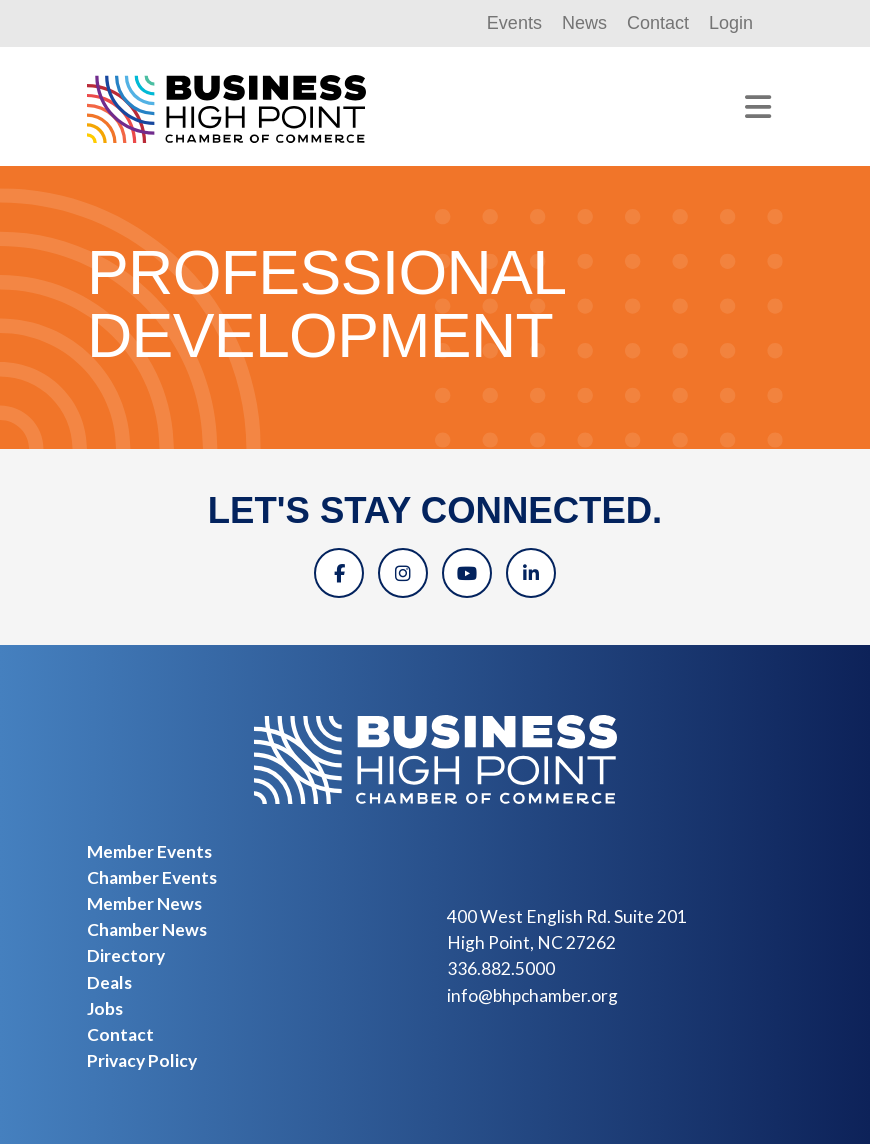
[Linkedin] (531, 573)
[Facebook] (339, 573)
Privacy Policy (142, 1060)
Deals (109, 982)
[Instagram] (403, 573)
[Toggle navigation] (758, 107)
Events (514, 23)
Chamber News (147, 929)
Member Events (149, 851)
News (584, 23)
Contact (658, 23)
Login (731, 23)
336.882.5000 (501, 968)
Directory (126, 955)
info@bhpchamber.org (532, 995)
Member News (144, 903)
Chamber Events (152, 877)
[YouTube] (467, 573)
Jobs (105, 1008)
